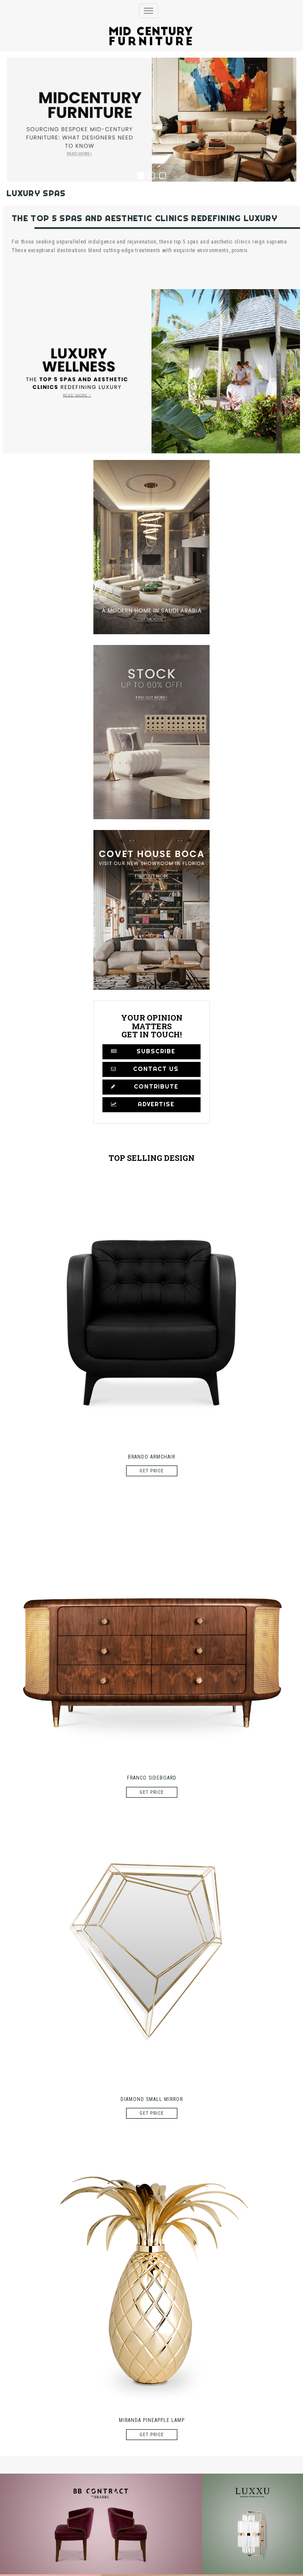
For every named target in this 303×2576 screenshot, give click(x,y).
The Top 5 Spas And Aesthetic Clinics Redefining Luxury (144, 218)
